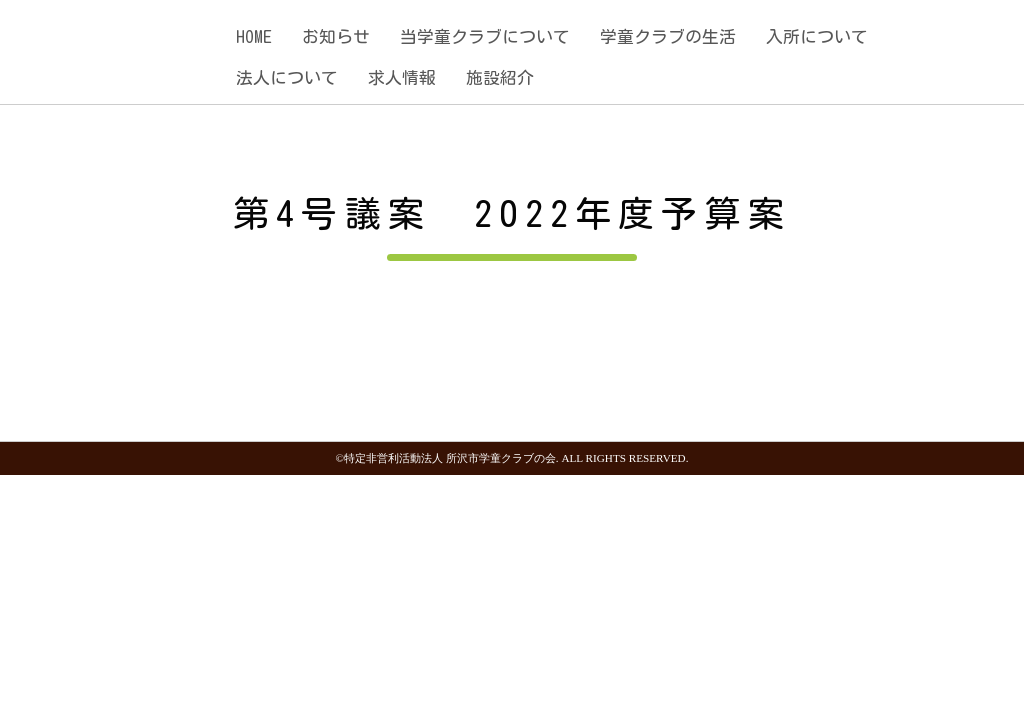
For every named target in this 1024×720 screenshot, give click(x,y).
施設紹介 (500, 77)
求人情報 (402, 77)
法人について (287, 77)
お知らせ (336, 36)
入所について (817, 36)
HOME (254, 36)
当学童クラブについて (485, 36)
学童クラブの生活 (668, 36)
